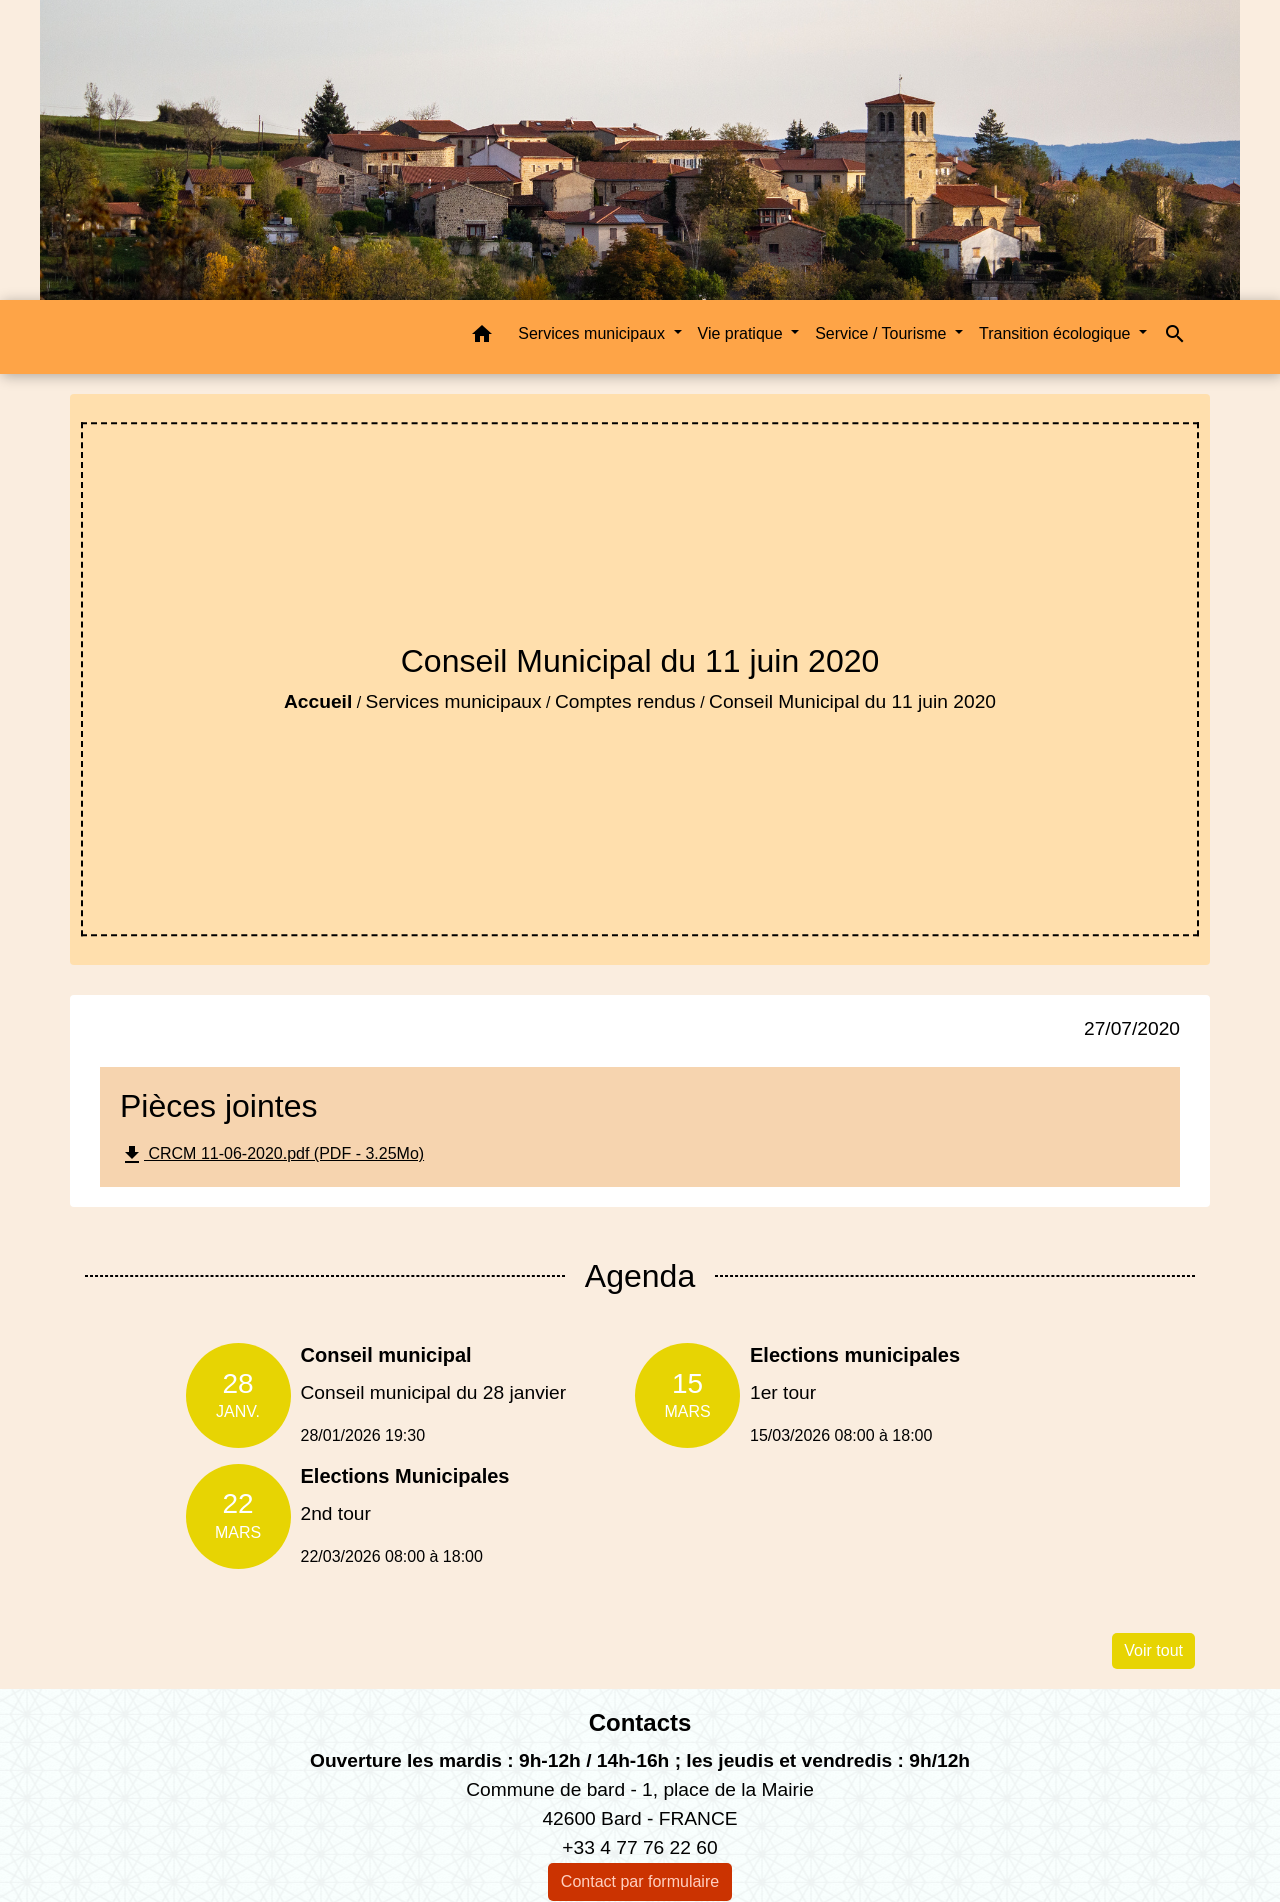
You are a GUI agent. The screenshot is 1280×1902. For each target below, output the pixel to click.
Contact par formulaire (640, 1881)
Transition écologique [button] (1057, 333)
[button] (482, 337)
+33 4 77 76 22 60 (639, 1847)
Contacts (640, 1722)
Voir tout (1153, 1650)
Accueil (318, 701)
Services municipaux (454, 701)
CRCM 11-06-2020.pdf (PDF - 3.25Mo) (272, 1155)
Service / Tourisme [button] (883, 333)
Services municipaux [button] (593, 333)
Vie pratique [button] (743, 333)
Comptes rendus (625, 701)
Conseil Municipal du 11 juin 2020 (852, 701)
